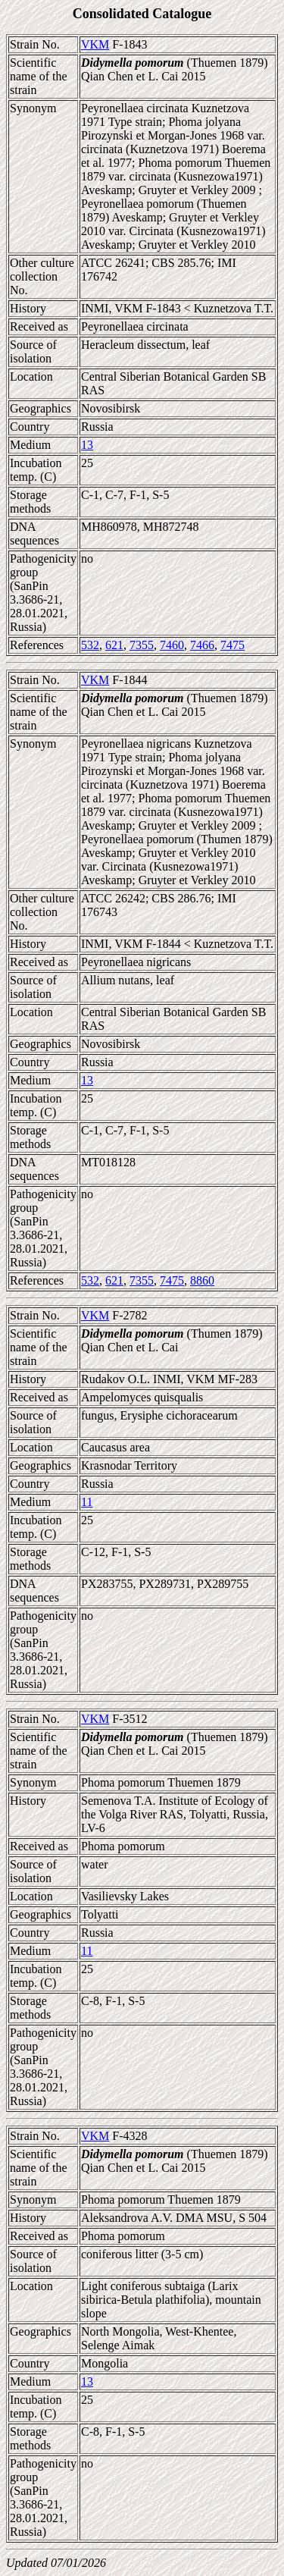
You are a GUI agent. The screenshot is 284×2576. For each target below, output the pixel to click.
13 (87, 444)
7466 (202, 645)
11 (86, 1501)
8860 (202, 1280)
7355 (142, 645)
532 (90, 645)
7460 (172, 645)
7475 (232, 645)
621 (114, 645)
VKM (95, 44)
